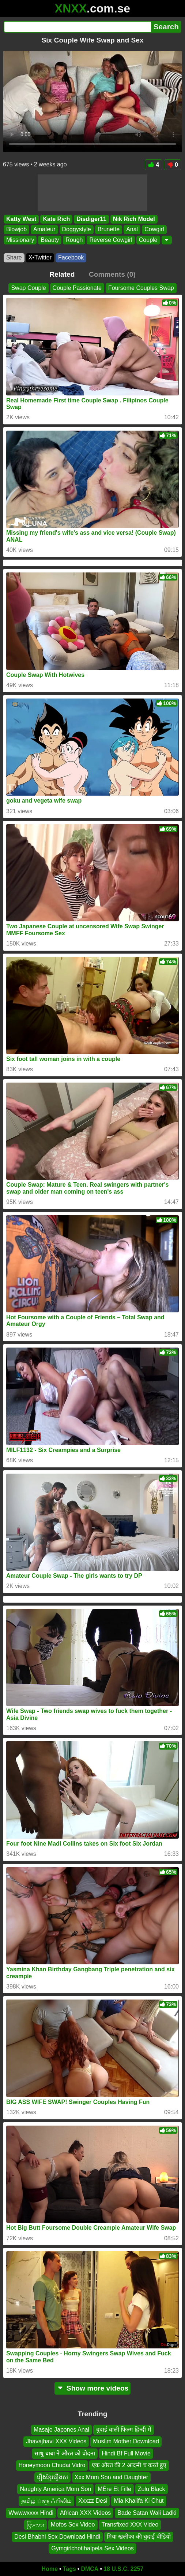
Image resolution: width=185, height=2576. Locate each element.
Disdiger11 (91, 219)
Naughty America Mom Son (55, 2489)
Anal (132, 229)
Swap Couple (28, 288)
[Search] (77, 27)
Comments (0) (112, 274)
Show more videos (93, 2388)
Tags (69, 2569)
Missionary (20, 240)
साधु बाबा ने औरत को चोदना (64, 2453)
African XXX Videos (85, 2513)
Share (14, 257)
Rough (74, 240)
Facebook (71, 257)
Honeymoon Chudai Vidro (52, 2465)
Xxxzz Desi (92, 2501)
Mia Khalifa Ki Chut (138, 2501)
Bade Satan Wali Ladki (146, 2513)
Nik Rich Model (134, 219)
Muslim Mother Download (126, 2441)
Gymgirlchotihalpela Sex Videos (92, 2548)
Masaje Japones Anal (61, 2429)
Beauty (50, 240)
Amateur (44, 229)
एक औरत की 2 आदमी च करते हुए (129, 2465)
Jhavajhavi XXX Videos (56, 2441)
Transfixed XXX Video (130, 2524)
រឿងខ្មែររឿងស (52, 2477)
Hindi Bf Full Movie (126, 2453)
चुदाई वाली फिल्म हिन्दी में (123, 2429)
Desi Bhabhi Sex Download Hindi (57, 2536)
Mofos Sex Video (73, 2524)
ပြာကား (35, 2524)
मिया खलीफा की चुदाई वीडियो (139, 2536)
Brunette (109, 229)
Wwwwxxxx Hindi (30, 2513)
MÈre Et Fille (114, 2489)
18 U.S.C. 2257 (123, 2569)
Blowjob (16, 229)
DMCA (89, 2569)
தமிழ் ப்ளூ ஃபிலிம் (46, 2501)
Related (62, 274)
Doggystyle (76, 229)
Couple (148, 240)
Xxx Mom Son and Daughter (111, 2477)
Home (50, 2569)
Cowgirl (154, 229)
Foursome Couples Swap (141, 288)
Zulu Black (151, 2489)
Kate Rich (56, 219)
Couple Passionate (77, 288)
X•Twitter (40, 257)
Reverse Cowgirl (110, 240)
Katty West (21, 219)
